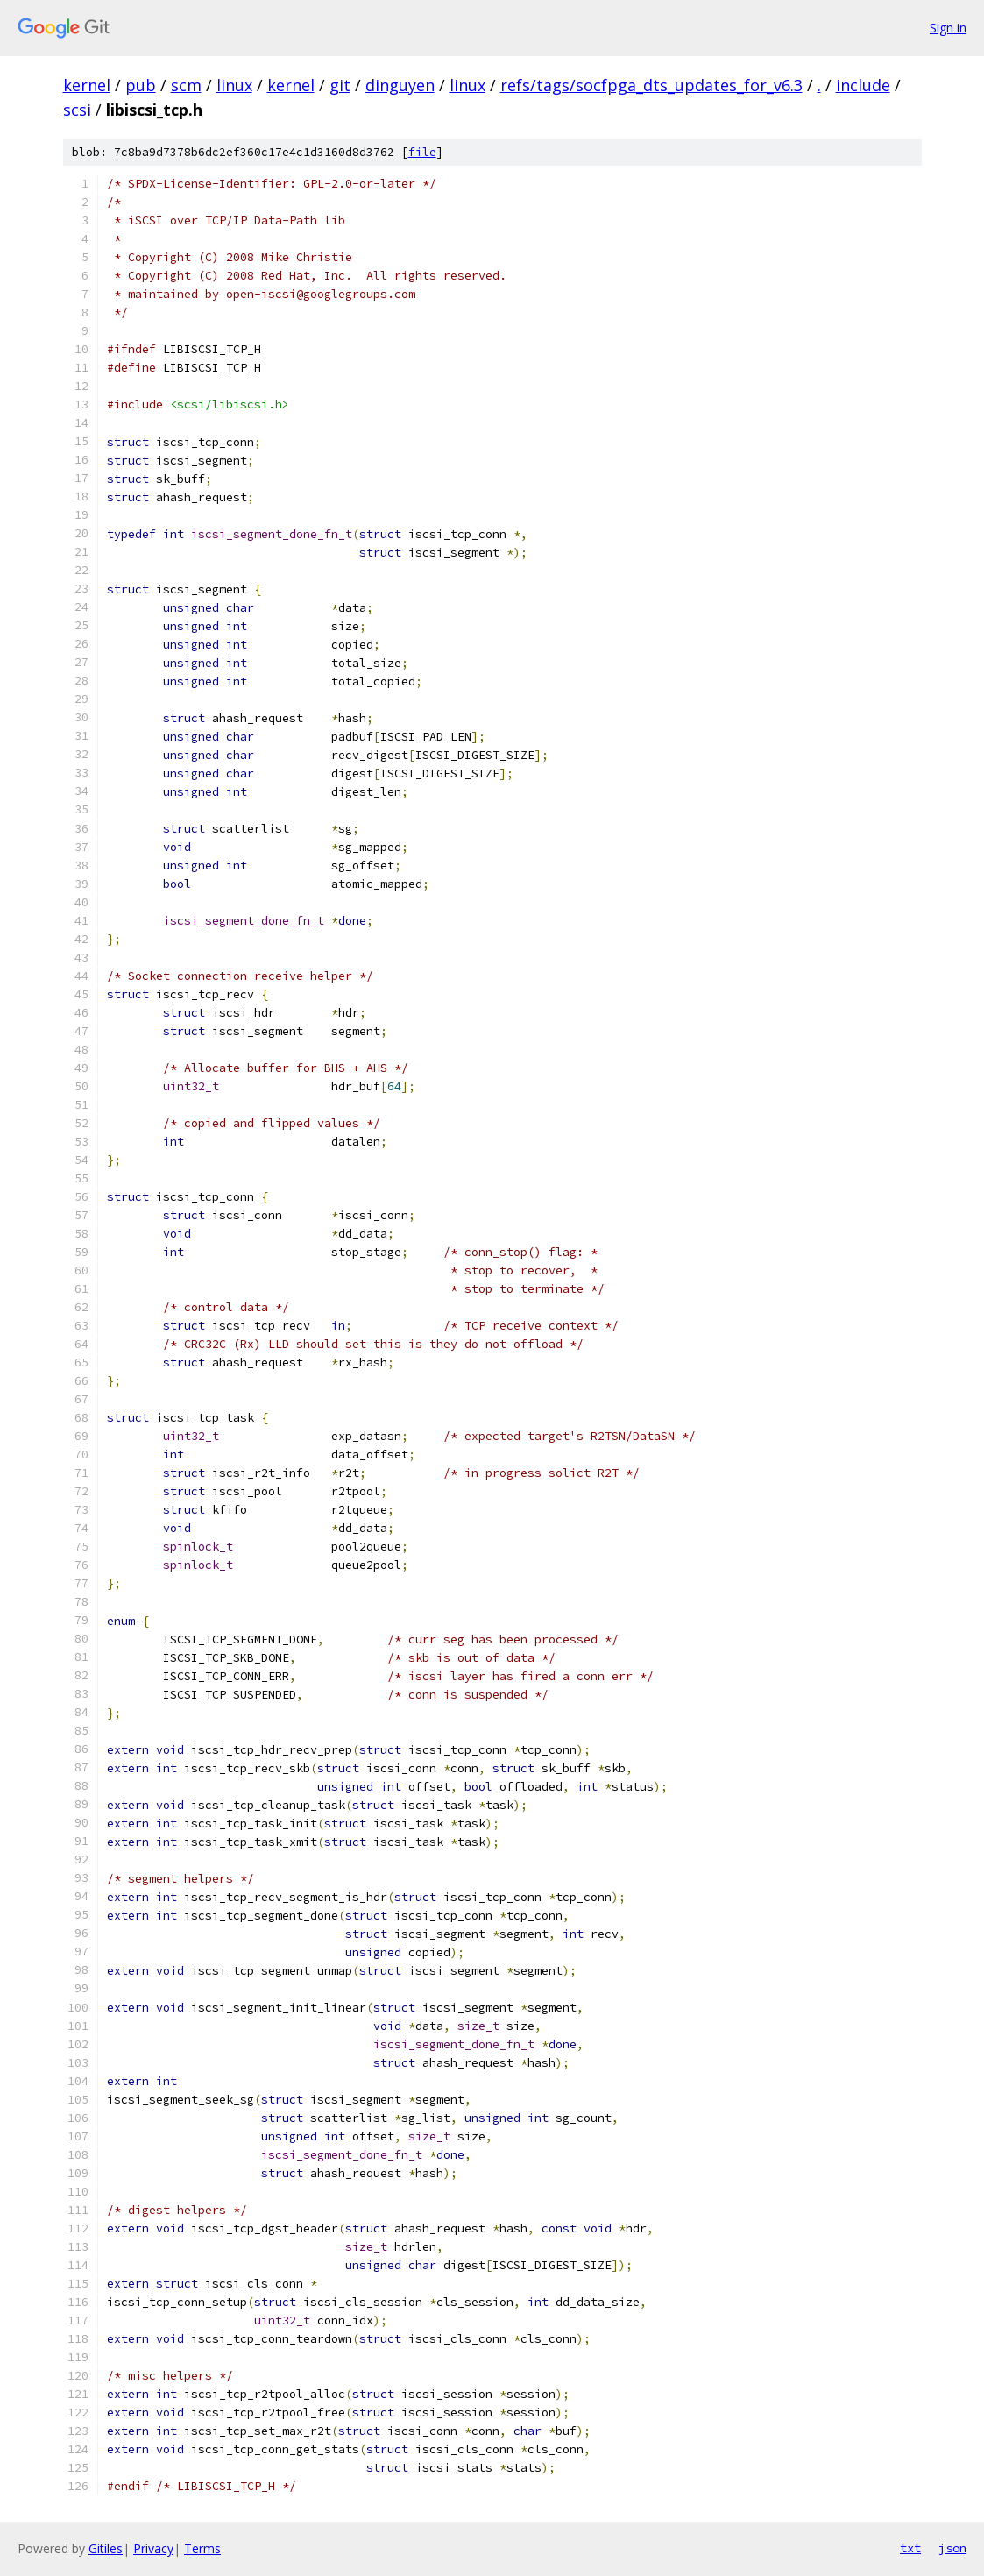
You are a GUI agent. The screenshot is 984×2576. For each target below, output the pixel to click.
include (863, 85)
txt (910, 2548)
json (952, 2548)
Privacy (153, 2548)
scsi (77, 109)
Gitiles (105, 2548)
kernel (86, 85)
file (422, 152)
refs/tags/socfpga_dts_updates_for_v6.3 (651, 85)
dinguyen (400, 85)
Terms (202, 2548)
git (339, 85)
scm (186, 85)
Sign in (948, 27)
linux (234, 85)
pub (140, 85)
